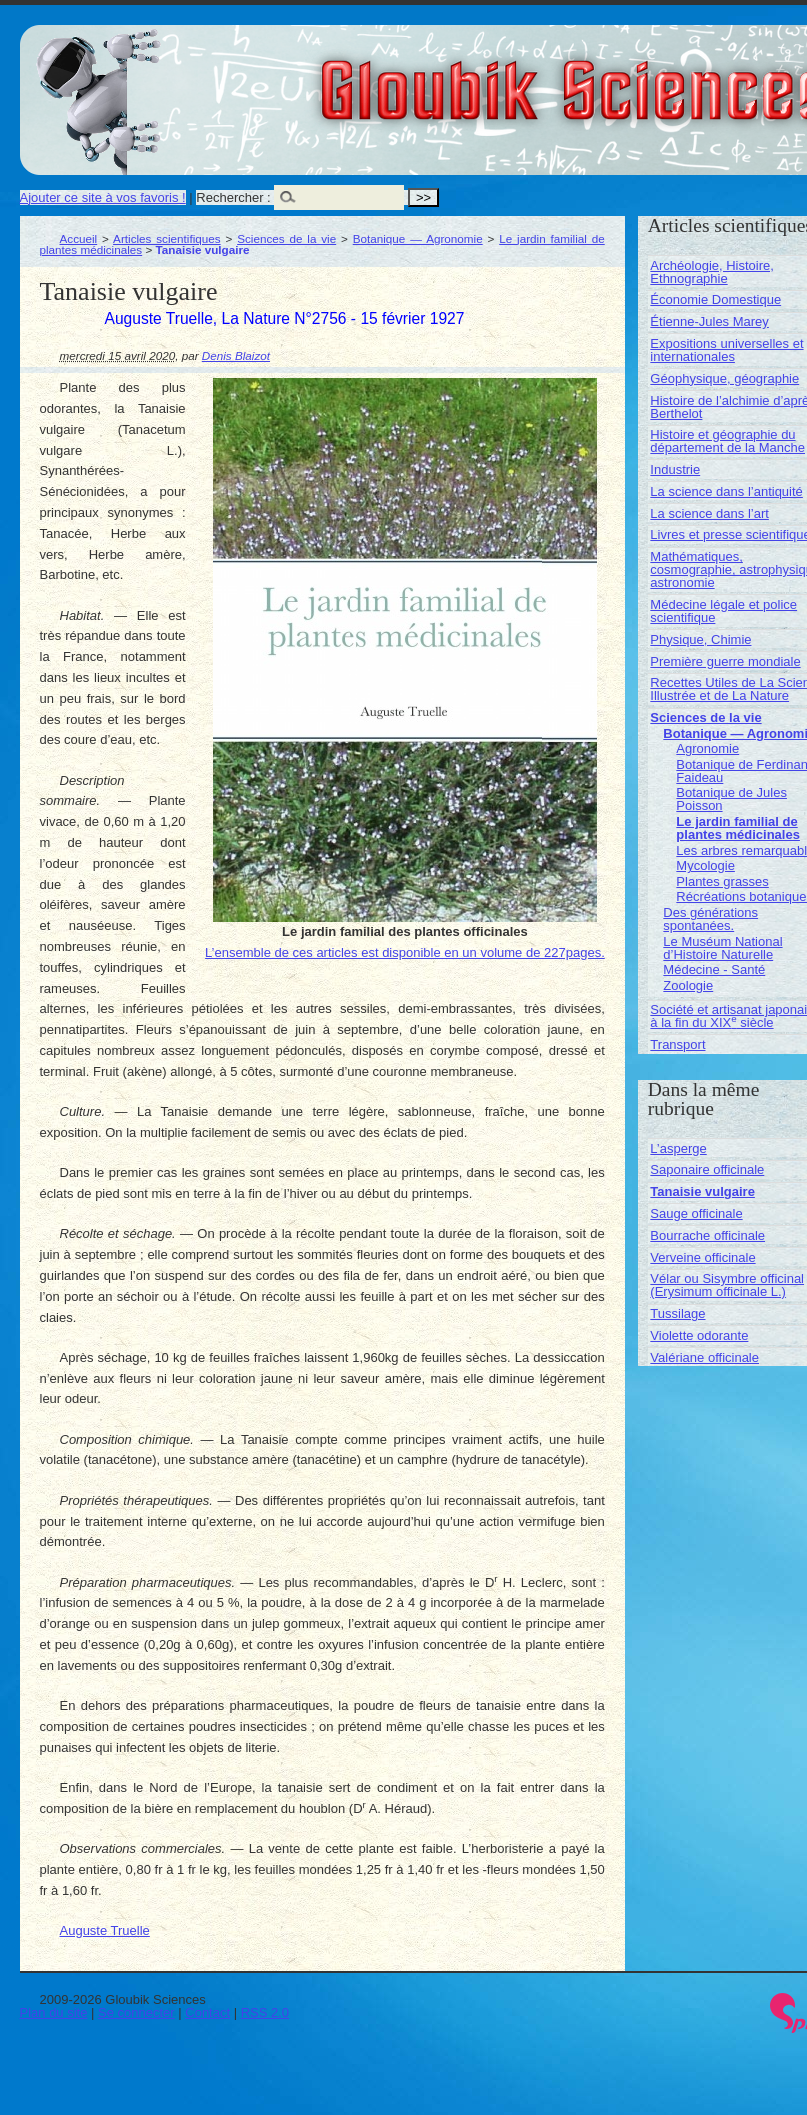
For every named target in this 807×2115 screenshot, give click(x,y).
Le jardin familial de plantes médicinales (738, 828)
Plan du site (54, 2012)
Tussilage (677, 1313)
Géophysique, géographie (724, 378)
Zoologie (688, 985)
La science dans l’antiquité (726, 491)
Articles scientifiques (167, 238)
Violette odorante (699, 1335)
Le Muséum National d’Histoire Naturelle (722, 948)
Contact (207, 2012)
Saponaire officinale (707, 1169)
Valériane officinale (704, 1357)
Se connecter (136, 2012)
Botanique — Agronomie (418, 238)
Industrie (675, 469)
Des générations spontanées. (710, 919)
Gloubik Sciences (688, 78)
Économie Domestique (715, 299)
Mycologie (705, 865)
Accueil (79, 238)
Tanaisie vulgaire (702, 1191)
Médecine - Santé (714, 969)
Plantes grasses (722, 881)
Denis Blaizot (236, 355)
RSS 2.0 (265, 2012)
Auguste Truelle (105, 1930)
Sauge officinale (696, 1213)
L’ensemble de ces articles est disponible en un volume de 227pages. (405, 952)
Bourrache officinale (707, 1235)
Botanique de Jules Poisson (731, 799)
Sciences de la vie (286, 238)
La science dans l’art (709, 513)
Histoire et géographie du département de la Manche (727, 441)
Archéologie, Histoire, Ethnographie (712, 272)
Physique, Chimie (700, 639)
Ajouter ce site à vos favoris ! (103, 197)
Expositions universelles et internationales (726, 350)
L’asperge (678, 1148)
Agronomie (707, 748)
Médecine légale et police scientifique (723, 611)
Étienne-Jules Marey (709, 321)
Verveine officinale (702, 1257)
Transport (677, 1044)
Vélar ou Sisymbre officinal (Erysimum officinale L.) (727, 1285)
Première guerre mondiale (725, 661)
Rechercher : (233, 197)
